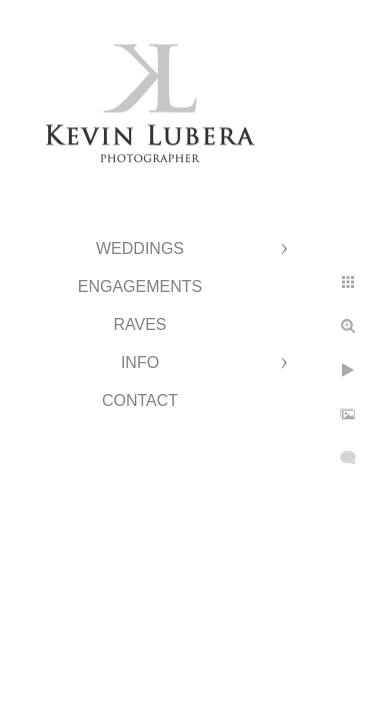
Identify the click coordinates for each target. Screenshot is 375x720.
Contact (140, 400)
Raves (139, 324)
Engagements (140, 286)
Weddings (140, 248)
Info (140, 362)
